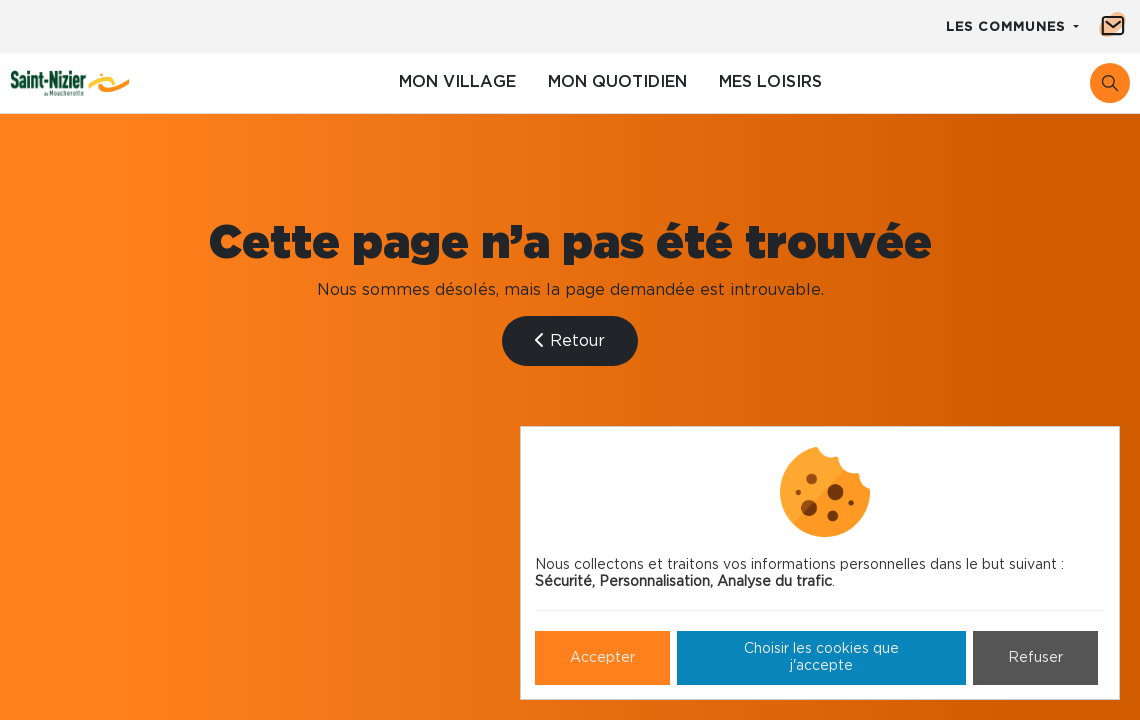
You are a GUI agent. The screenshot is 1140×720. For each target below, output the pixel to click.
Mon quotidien (617, 82)
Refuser (1035, 658)
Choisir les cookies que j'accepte (821, 657)
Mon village (457, 82)
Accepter (602, 658)
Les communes (1008, 27)
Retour (570, 340)
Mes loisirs (770, 82)
